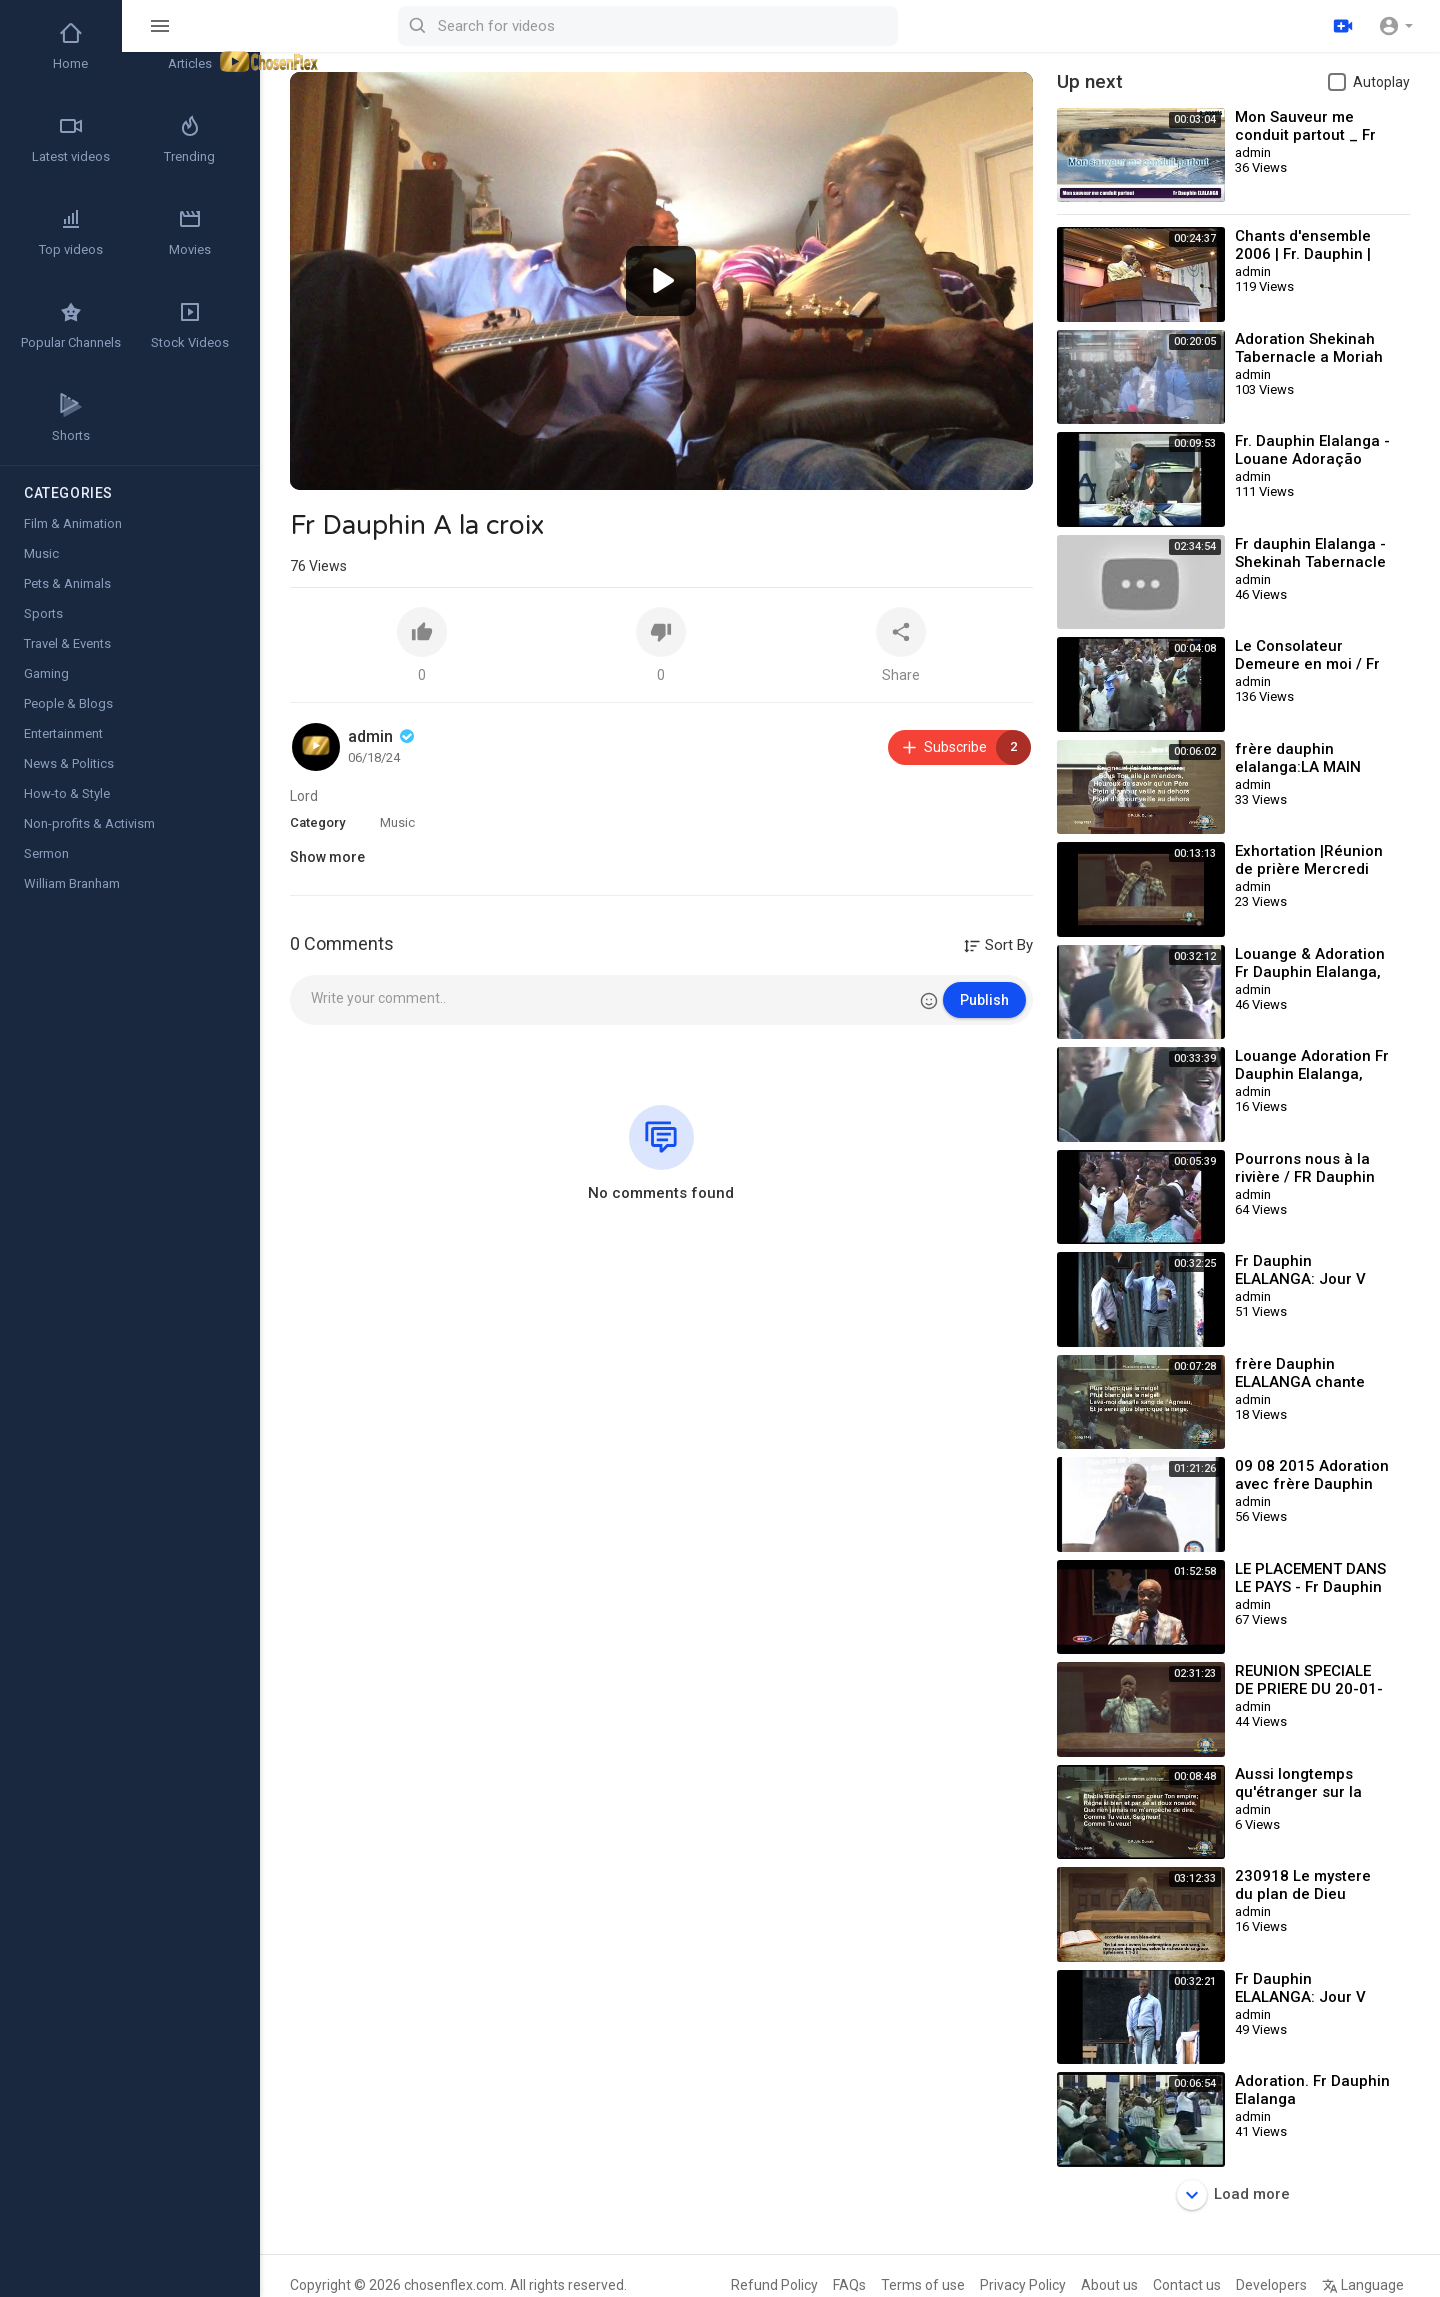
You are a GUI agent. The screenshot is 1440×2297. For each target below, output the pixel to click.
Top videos (71, 232)
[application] (661, 281)
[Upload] (1343, 26)
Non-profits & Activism (89, 823)
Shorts (71, 418)
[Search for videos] (786, 26)
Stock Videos (190, 325)
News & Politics (69, 763)
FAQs (849, 2285)
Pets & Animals (67, 583)
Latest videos (71, 139)
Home (70, 46)
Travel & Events (67, 643)
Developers (1271, 2285)
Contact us (1187, 2285)
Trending (189, 139)
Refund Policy (774, 2285)
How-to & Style (67, 793)
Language (1363, 2285)
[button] (1395, 26)
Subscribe (965, 747)
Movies (190, 232)
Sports (43, 613)
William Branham (72, 883)
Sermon (46, 853)
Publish (984, 1000)
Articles (190, 46)
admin (383, 736)
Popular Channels (71, 325)
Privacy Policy (1023, 2285)
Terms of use (923, 2285)
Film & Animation (73, 523)
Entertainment (63, 733)
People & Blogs (68, 703)
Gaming (46, 673)
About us (1109, 2285)
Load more (1233, 2195)
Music (397, 822)
